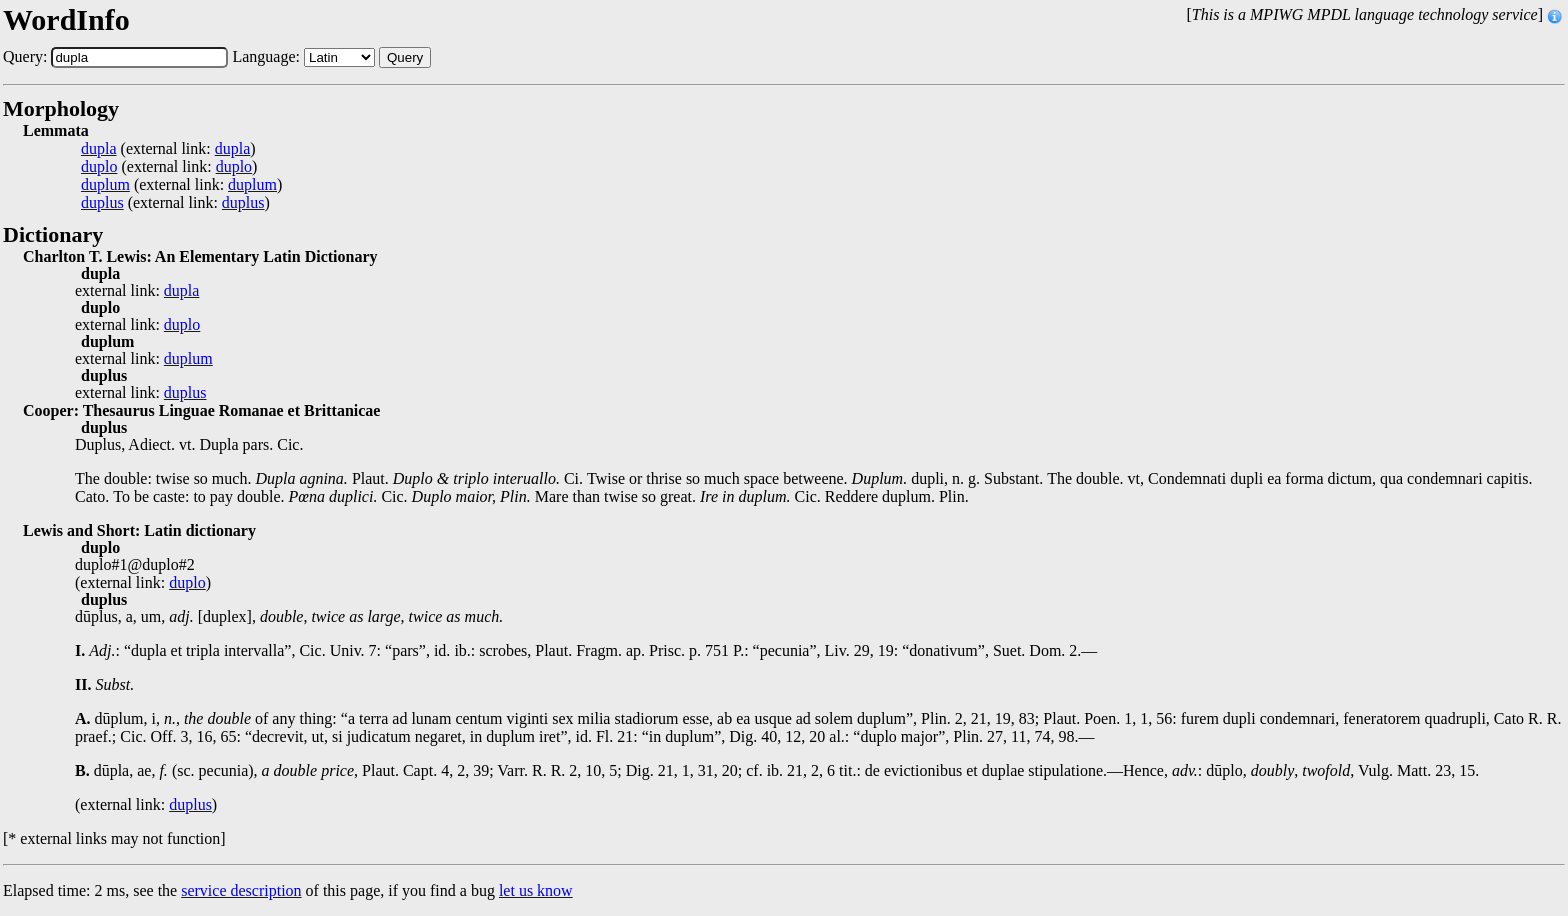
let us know (536, 890)
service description (241, 890)
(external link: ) (168, 149)
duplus (102, 203)
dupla (99, 149)
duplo (99, 167)
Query (405, 57)
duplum (105, 185)
